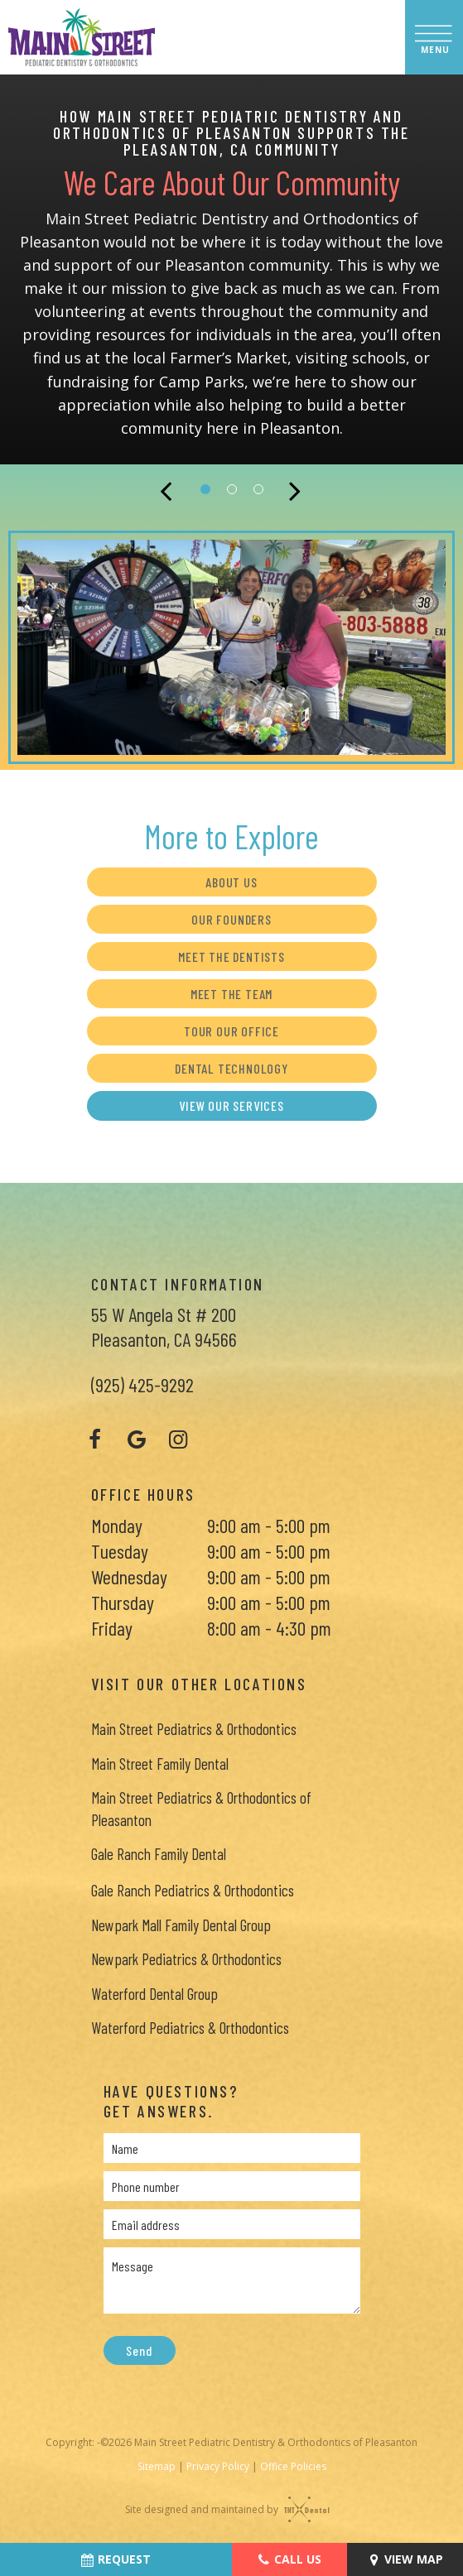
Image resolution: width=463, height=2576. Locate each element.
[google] (136, 1438)
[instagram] (178, 1438)
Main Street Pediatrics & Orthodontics (194, 1728)
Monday (116, 1525)
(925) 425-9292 (142, 1384)
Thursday (122, 1602)
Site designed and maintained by (223, 2509)
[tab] (205, 488)
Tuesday (119, 1551)
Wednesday (129, 1576)
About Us (231, 882)
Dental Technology (231, 1068)
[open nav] (434, 37)
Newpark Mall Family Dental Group (181, 1924)
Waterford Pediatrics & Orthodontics (190, 2027)
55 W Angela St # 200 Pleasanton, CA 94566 (164, 1326)
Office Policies (293, 2466)
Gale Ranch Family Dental (158, 1853)
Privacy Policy (217, 2466)
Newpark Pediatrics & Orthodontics (186, 1958)
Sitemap (156, 2466)
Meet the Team (231, 994)
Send (139, 2350)
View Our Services (231, 1105)
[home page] (81, 37)
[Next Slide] (296, 489)
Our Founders (231, 919)
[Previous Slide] (167, 489)
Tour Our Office (231, 1031)
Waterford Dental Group (154, 1993)
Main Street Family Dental (160, 1763)
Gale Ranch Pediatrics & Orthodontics (192, 1890)
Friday (112, 1628)
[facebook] (95, 1438)
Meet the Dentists (231, 956)
